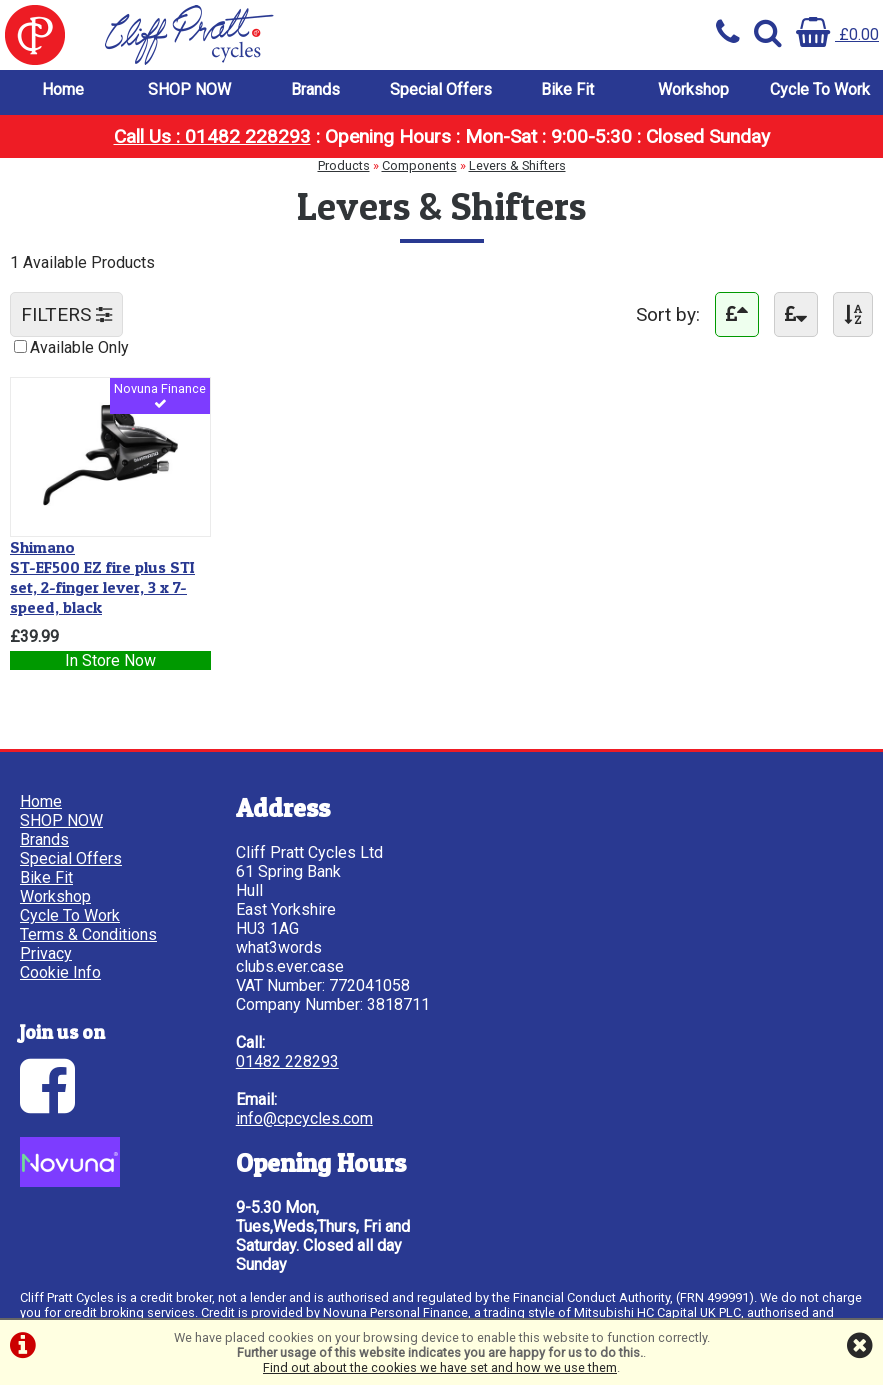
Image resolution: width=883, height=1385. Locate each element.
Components (419, 165)
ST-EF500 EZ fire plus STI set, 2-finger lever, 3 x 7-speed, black (102, 577)
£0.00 (837, 34)
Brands (315, 89)
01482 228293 (287, 1061)
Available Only (79, 347)
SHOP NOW (189, 89)
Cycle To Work (820, 89)
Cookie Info (60, 972)
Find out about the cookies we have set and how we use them (440, 1367)
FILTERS (66, 314)
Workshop (693, 89)
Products (344, 165)
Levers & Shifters (517, 165)
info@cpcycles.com (304, 1118)
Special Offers (441, 89)
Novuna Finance (160, 396)
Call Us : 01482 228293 (212, 136)
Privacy (46, 953)
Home (63, 89)
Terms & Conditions (88, 934)
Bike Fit (567, 89)
